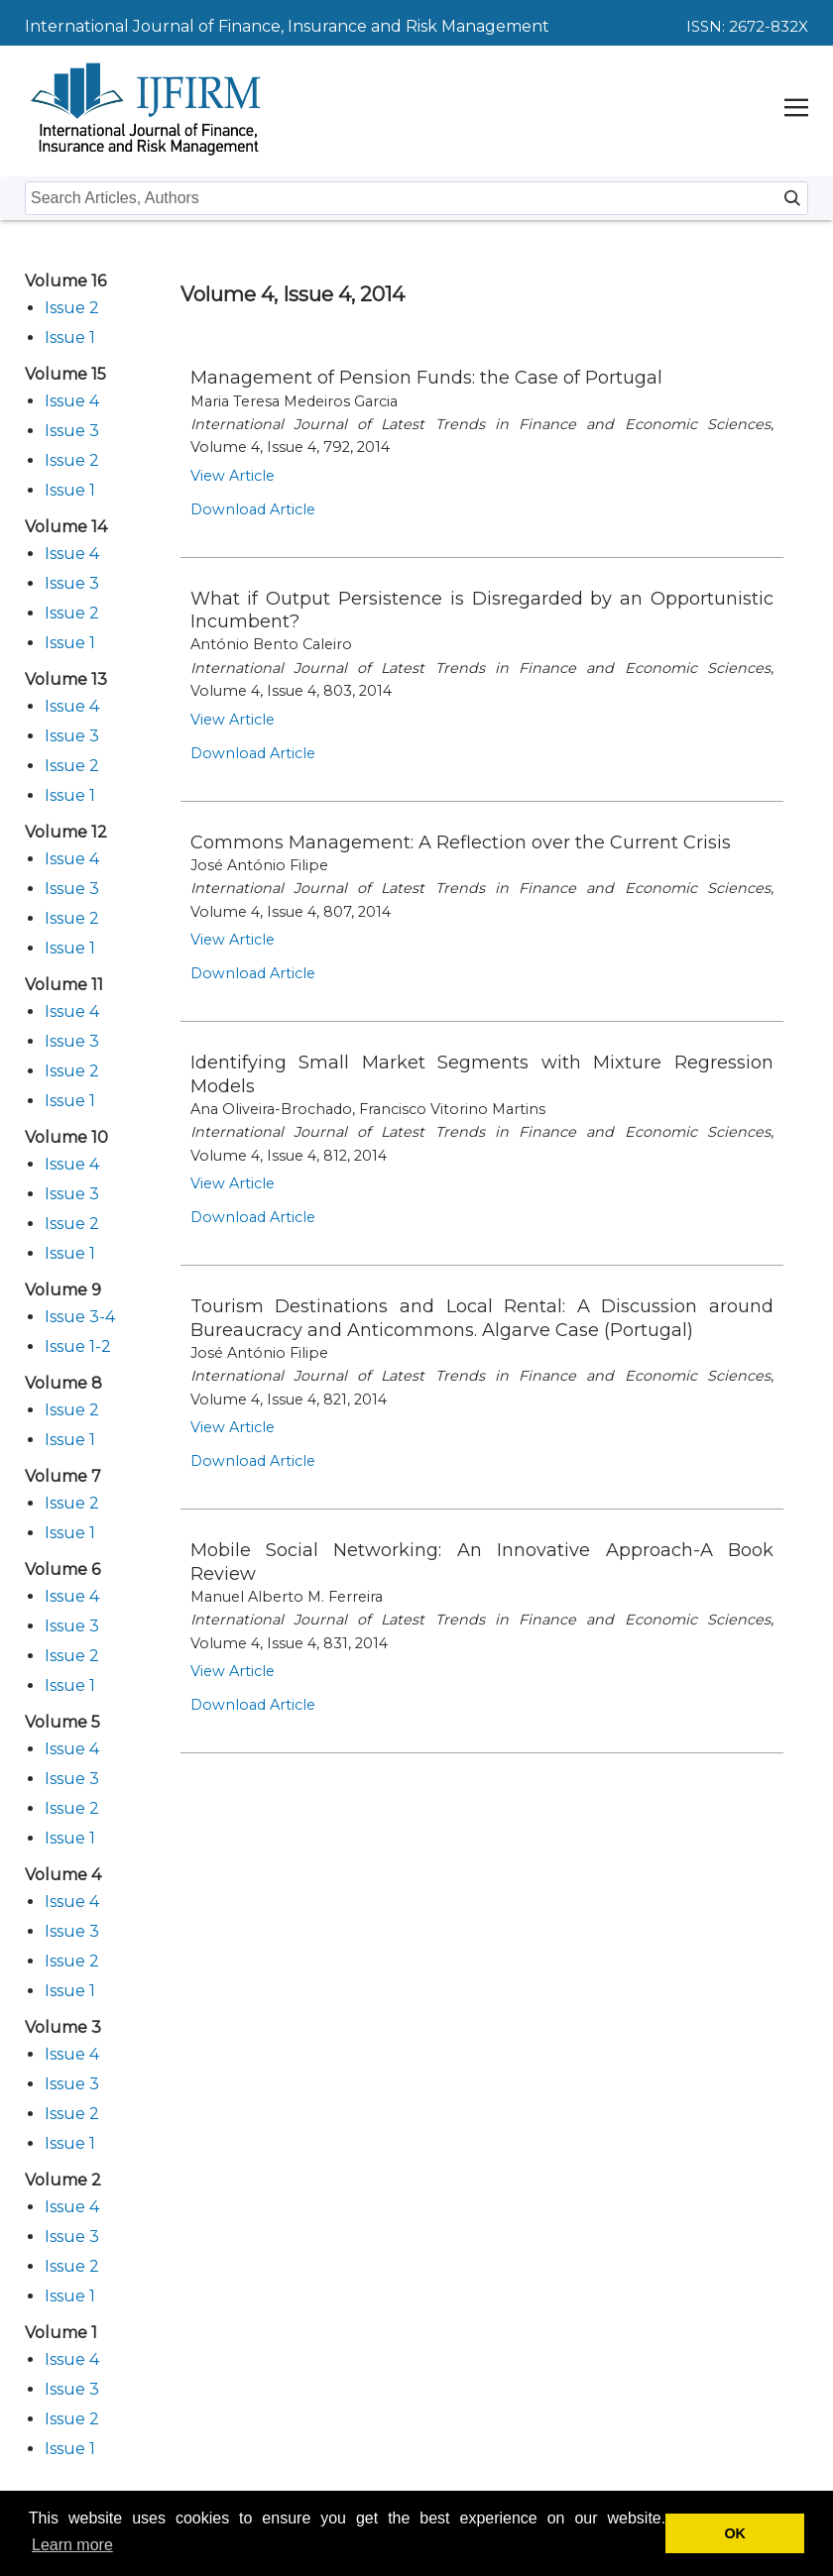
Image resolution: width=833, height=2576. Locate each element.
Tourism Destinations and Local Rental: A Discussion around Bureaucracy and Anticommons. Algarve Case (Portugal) (482, 1317)
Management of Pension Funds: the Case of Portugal (426, 378)
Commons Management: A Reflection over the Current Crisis (460, 842)
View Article (232, 476)
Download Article (252, 509)
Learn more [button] (72, 2544)
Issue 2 (72, 307)
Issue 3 (72, 430)
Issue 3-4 (80, 1316)
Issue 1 (70, 337)
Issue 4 (72, 401)
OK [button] (735, 2533)
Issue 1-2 (78, 1346)
